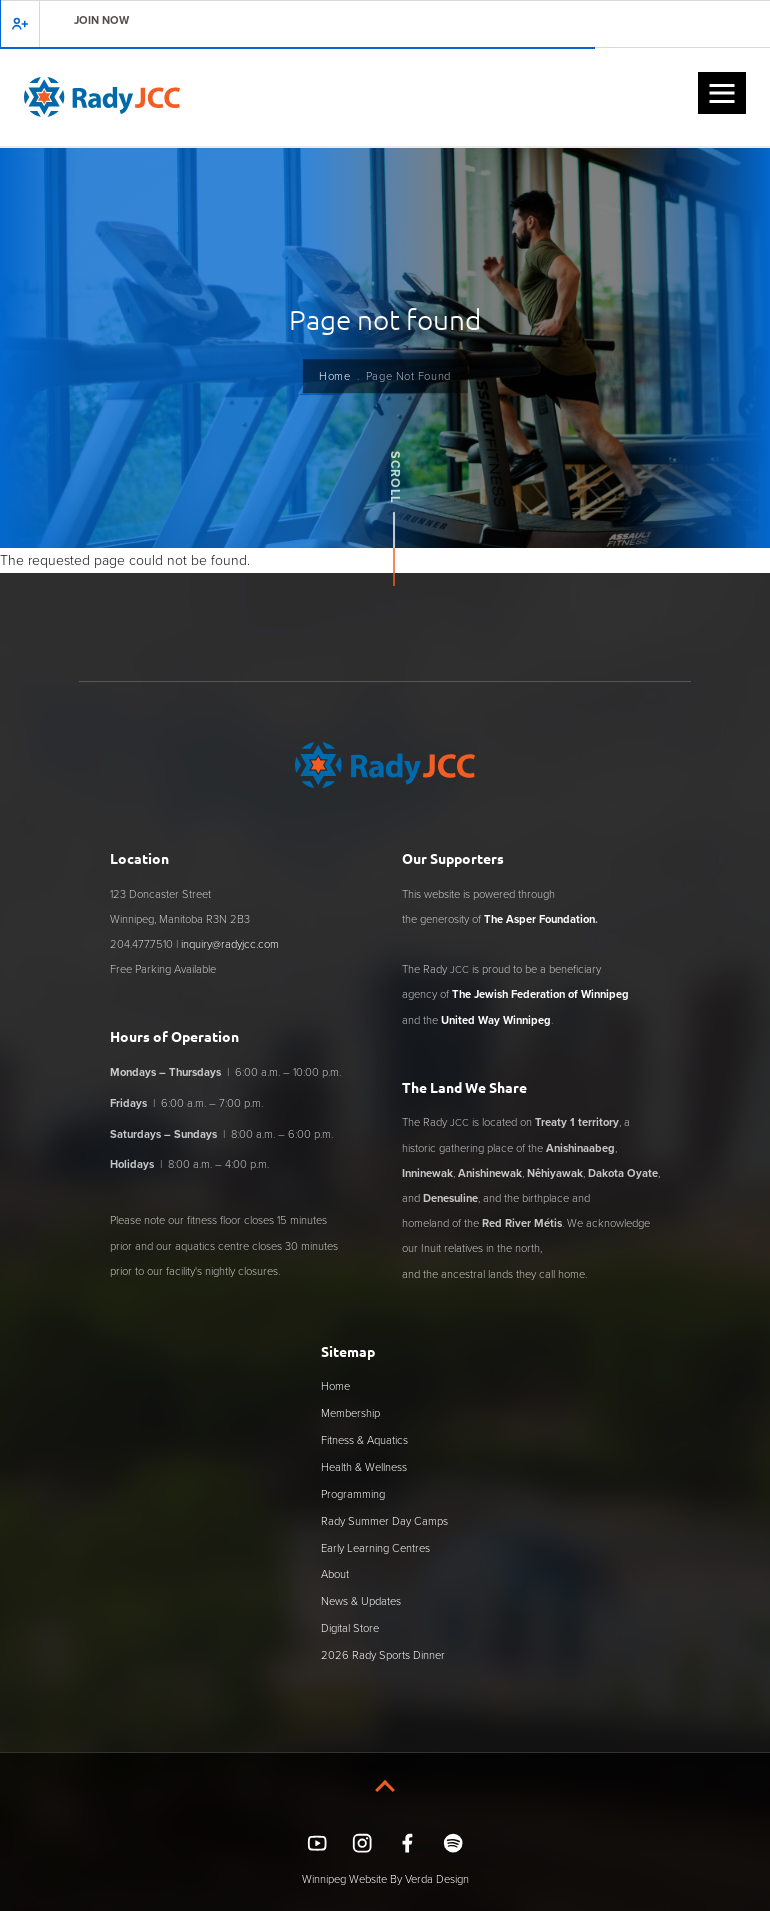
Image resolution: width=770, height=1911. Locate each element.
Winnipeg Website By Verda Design (385, 1879)
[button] (722, 93)
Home (334, 376)
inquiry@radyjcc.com (230, 944)
